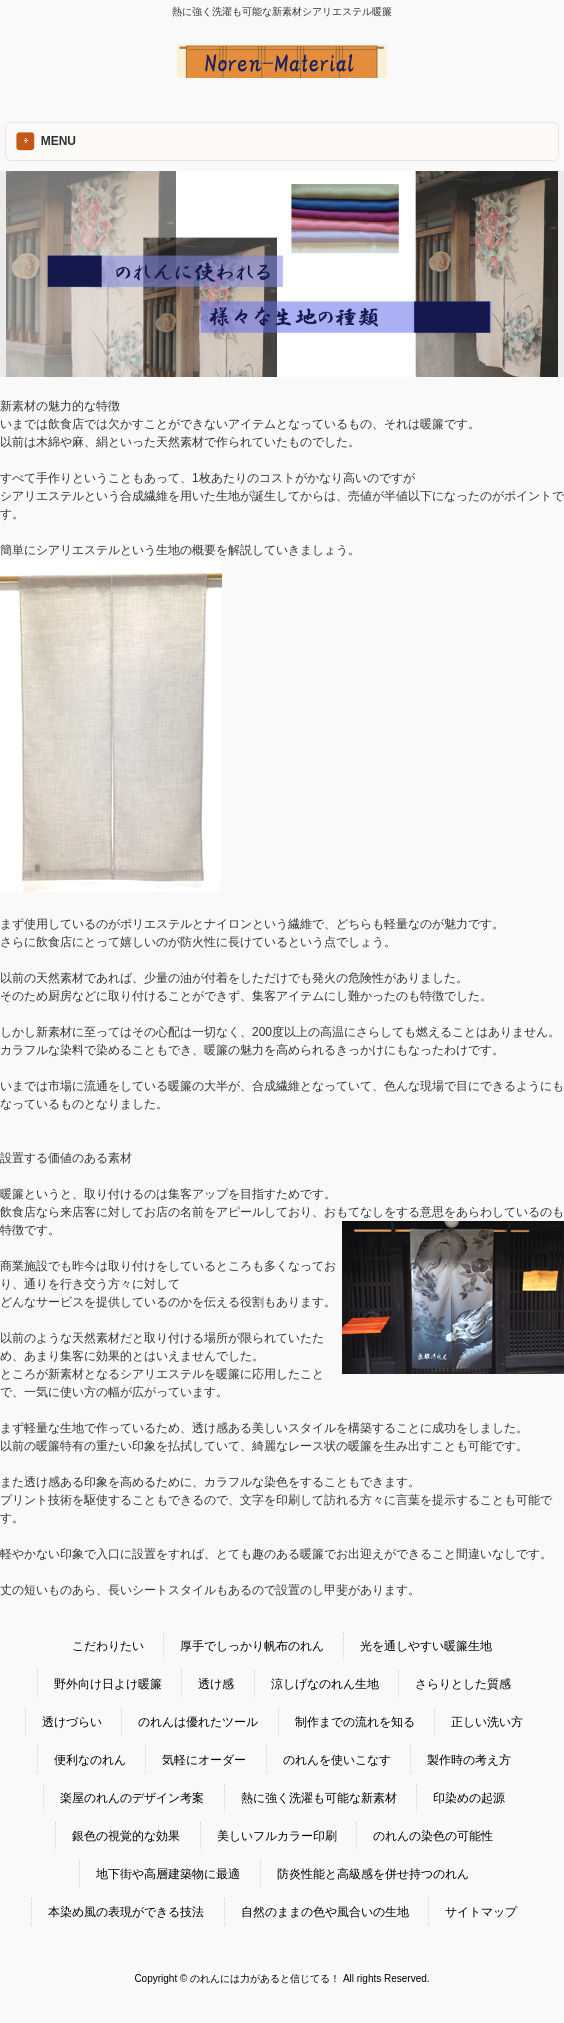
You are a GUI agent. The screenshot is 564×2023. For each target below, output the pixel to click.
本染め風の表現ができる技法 (126, 1912)
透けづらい (72, 1722)
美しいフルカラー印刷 (277, 1836)
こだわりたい (108, 1646)
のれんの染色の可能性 (433, 1836)
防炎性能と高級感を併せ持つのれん (373, 1874)
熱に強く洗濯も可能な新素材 (319, 1798)
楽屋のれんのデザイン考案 (132, 1798)
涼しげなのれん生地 (325, 1684)
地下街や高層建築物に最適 (168, 1874)
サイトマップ (481, 1912)
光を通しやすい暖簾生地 (426, 1646)
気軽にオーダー (204, 1760)
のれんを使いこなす (337, 1760)
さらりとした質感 (463, 1684)
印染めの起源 (469, 1798)
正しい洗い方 (487, 1722)
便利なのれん (90, 1760)
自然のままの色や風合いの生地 (325, 1912)
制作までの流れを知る (355, 1722)
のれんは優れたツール (198, 1722)
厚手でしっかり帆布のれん (252, 1646)
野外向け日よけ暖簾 (108, 1684)
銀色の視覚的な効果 (126, 1836)
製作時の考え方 (469, 1760)
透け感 (216, 1684)
